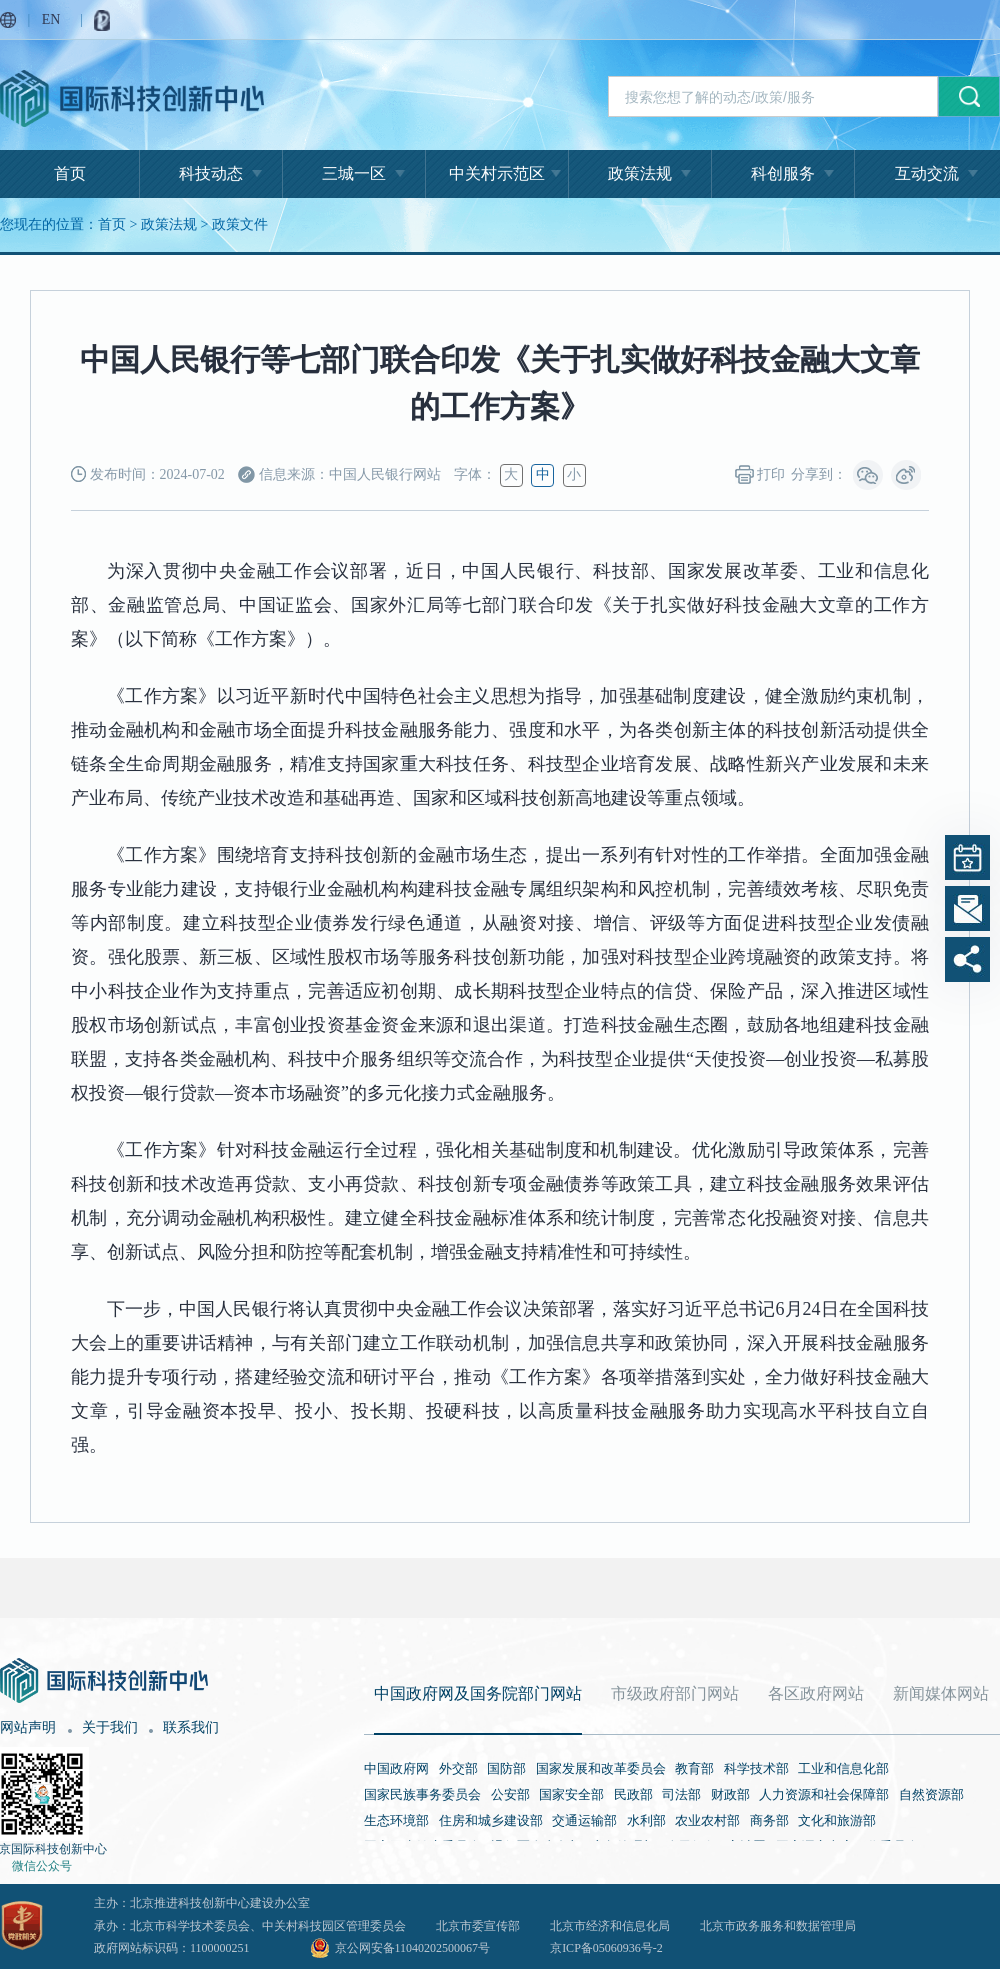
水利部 (646, 1820)
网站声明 (28, 1727)
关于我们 (110, 1727)
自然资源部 (931, 1794)
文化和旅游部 (837, 1820)
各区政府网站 (816, 1693)
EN (51, 19)
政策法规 (640, 173)
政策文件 (240, 224)
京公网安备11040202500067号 (413, 1948)
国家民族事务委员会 (422, 1794)
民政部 (633, 1794)
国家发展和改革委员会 (601, 1768)
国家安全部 (571, 1794)
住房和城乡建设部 (491, 1820)
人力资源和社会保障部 (824, 1794)
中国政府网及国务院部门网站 (478, 1693)
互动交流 (927, 173)
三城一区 (354, 173)
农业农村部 (707, 1820)
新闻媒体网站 (941, 1693)
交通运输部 (584, 1820)
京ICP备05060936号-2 (606, 1948)
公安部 (510, 1794)
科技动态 (211, 173)
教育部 (694, 1768)
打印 (760, 474)
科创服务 (783, 173)
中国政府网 (396, 1768)
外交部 (458, 1768)
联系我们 (191, 1727)
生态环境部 (396, 1820)
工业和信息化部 (843, 1768)
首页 (70, 173)
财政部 (730, 1794)
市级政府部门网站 (675, 1693)
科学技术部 (756, 1768)
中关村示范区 (497, 173)
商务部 (769, 1820)
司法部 (681, 1794)
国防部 (506, 1768)
